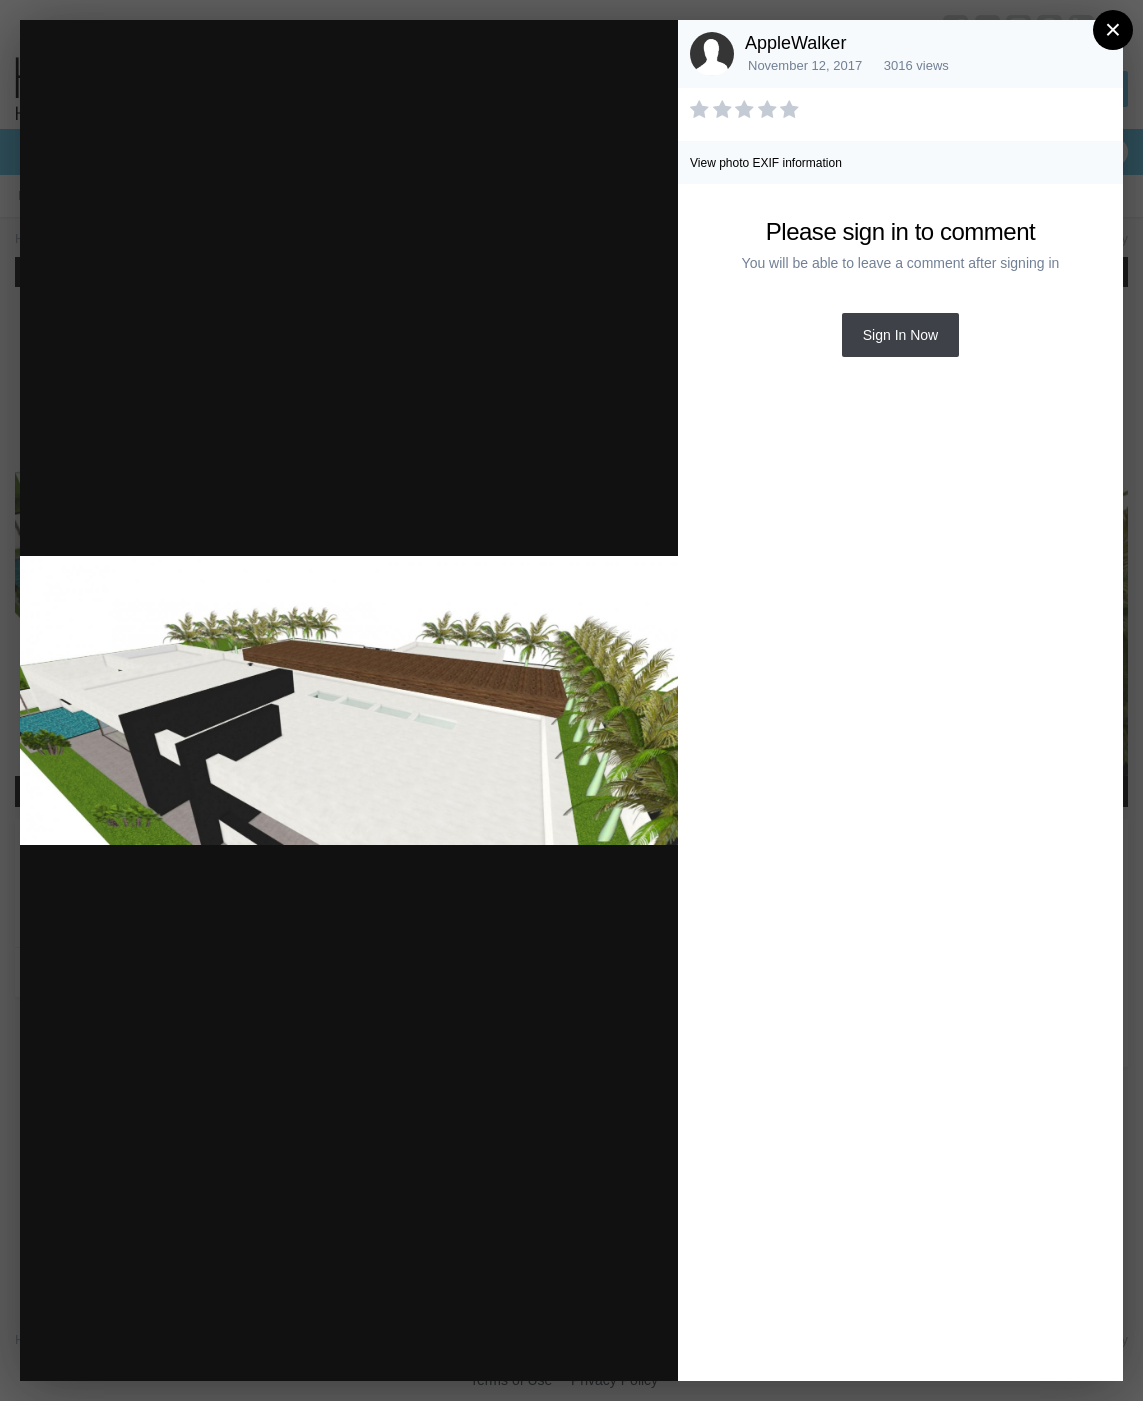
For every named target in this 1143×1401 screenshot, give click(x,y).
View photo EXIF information (766, 163)
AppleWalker (795, 43)
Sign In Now (900, 335)
